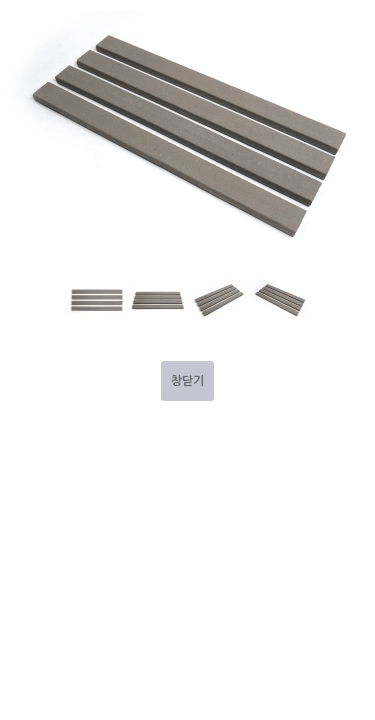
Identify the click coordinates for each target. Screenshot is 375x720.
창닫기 (187, 381)
